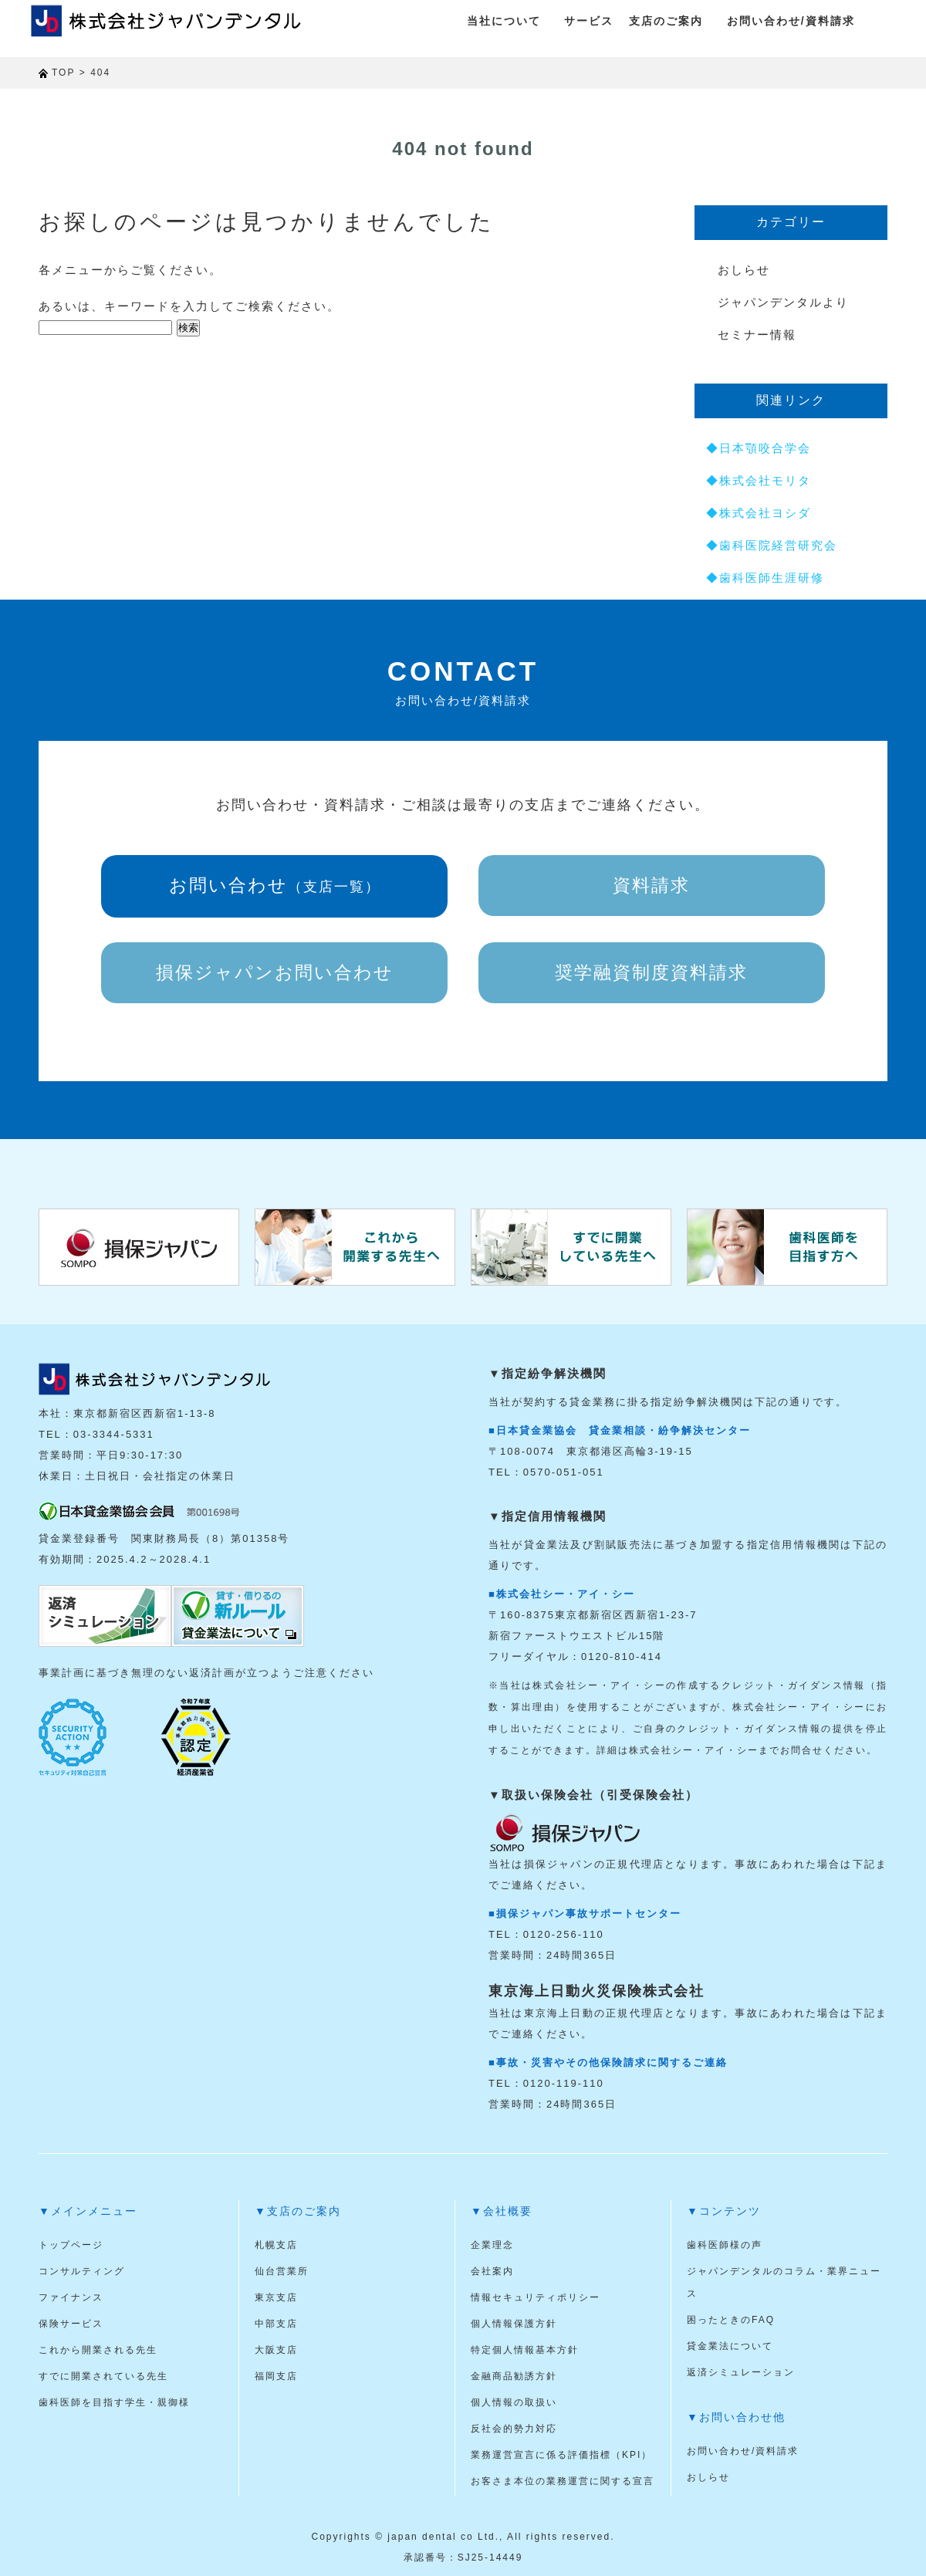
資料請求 (651, 885)
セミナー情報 (757, 334)
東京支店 (276, 2297)
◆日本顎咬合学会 (758, 448)
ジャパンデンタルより (783, 302)
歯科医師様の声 (724, 2245)
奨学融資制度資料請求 (651, 972)
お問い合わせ (274, 885)
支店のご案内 (666, 21)
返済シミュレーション (741, 2372)
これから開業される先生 (98, 2349)
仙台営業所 (282, 2271)
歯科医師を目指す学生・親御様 (114, 2402)
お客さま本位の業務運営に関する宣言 (562, 2481)
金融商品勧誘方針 (514, 2376)
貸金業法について (730, 2346)
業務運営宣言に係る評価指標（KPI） (561, 2454)
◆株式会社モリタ (758, 480)
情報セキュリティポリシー (535, 2297)
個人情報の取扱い (514, 2402)
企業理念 (492, 2245)
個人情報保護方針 (514, 2323)
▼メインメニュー (88, 2211)
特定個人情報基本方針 (525, 2349)
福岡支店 (276, 2376)
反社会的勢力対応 (514, 2428)
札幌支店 (276, 2245)
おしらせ (744, 269)
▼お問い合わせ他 (736, 2417)
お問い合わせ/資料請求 (791, 21)
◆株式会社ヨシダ (758, 512)
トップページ (71, 2245)
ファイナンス (71, 2297)
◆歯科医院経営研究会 (771, 545)
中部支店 (276, 2323)
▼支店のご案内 (298, 2211)
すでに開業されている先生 (103, 2376)
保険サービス (71, 2323)
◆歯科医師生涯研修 (765, 577)
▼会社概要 (501, 2211)
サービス (588, 21)
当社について (504, 21)
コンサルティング (82, 2271)
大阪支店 (276, 2349)
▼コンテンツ (724, 2211)
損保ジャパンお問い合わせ (275, 972)
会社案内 (492, 2271)
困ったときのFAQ (731, 2319)
